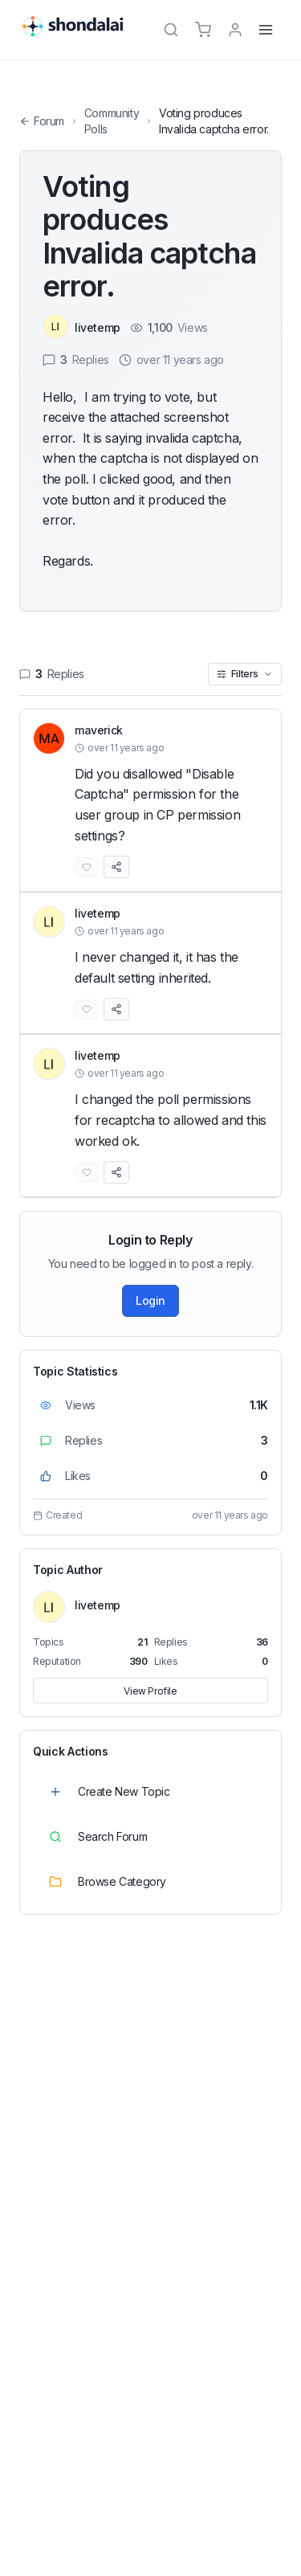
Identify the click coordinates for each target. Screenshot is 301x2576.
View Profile (150, 1691)
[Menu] (266, 30)
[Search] (171, 29)
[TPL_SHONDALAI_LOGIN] (235, 29)
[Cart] (203, 29)
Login (150, 1300)
